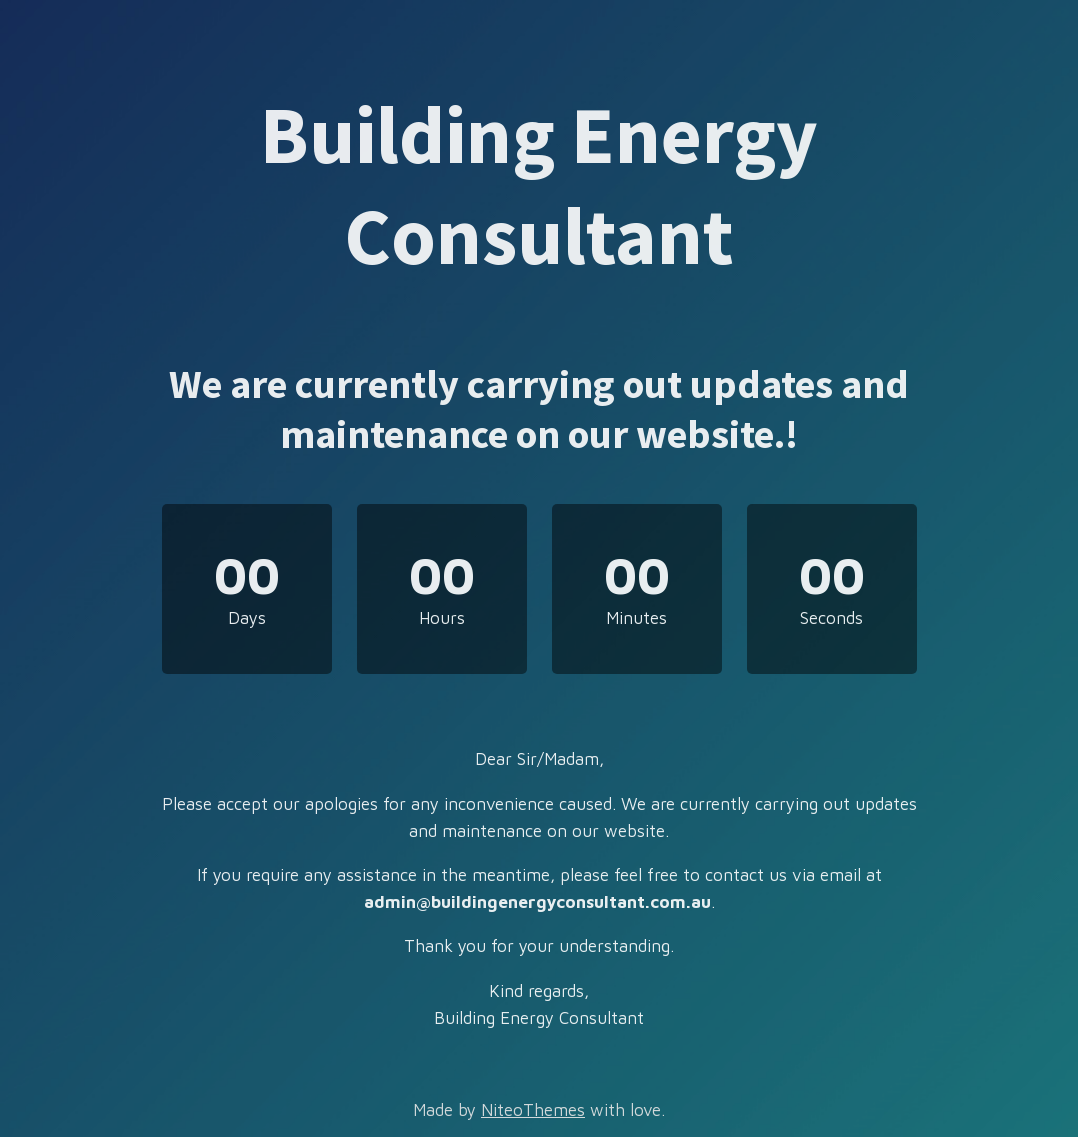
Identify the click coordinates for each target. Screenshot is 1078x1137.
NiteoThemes (533, 1110)
